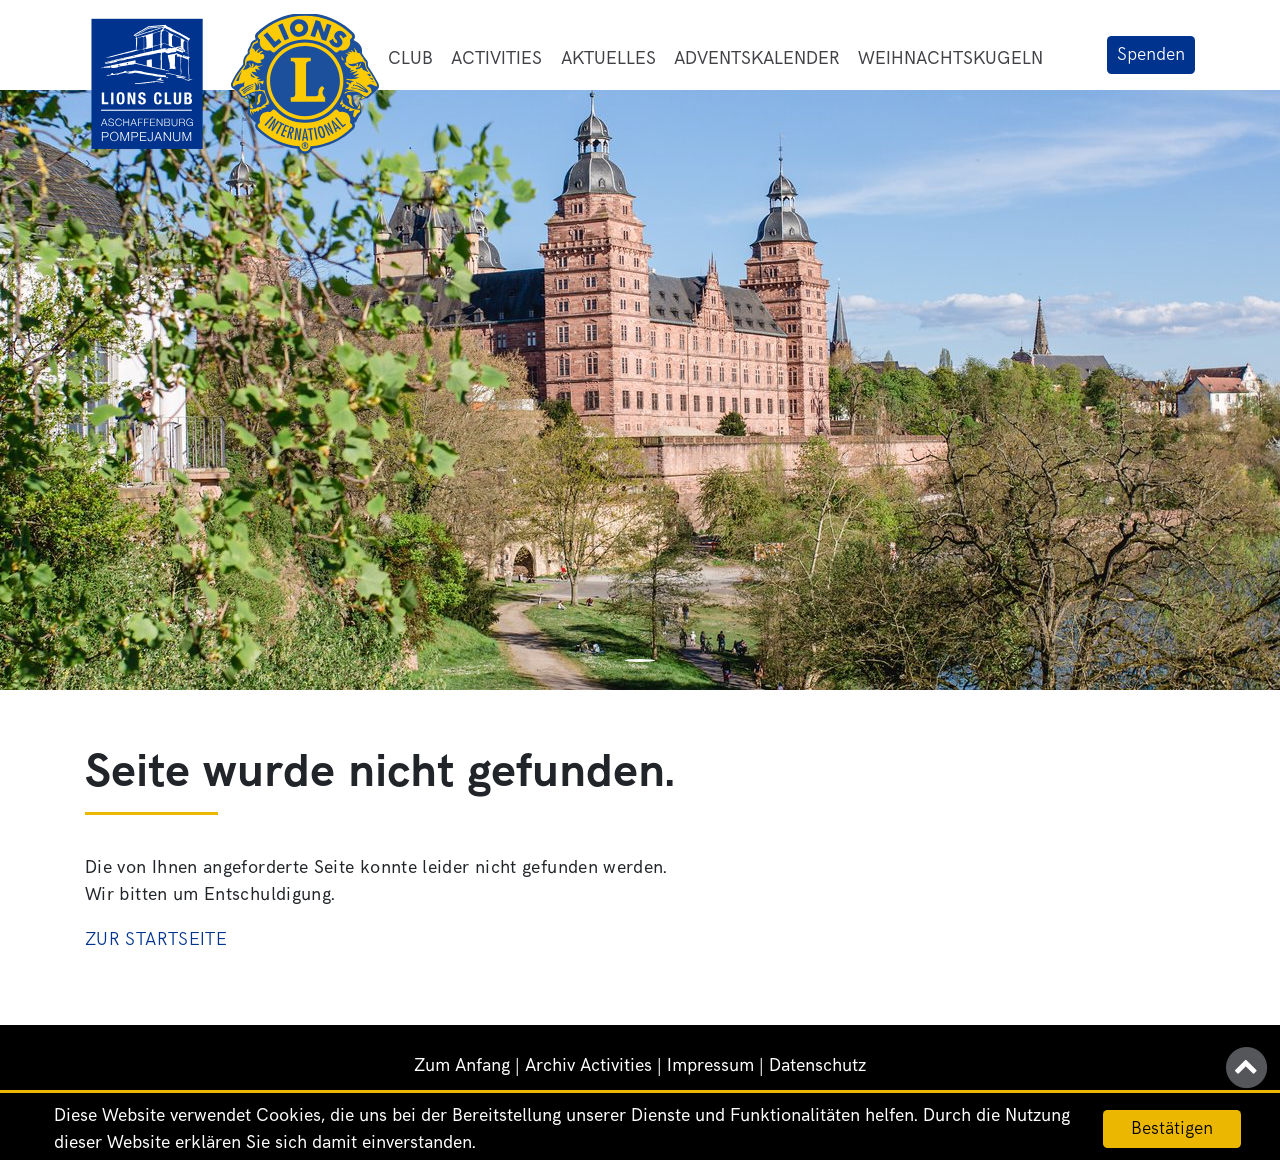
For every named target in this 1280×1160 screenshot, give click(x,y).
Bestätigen (1172, 1128)
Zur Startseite (156, 939)
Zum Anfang (462, 1065)
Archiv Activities (588, 1065)
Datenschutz (817, 1065)
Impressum (710, 1065)
